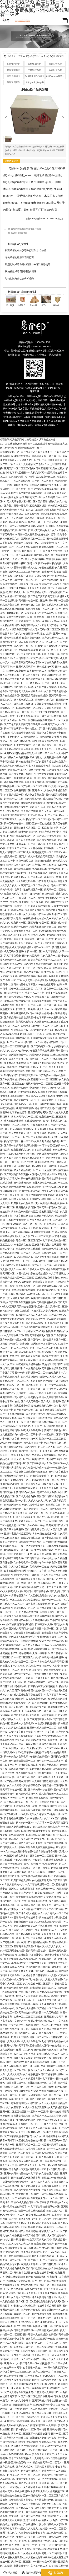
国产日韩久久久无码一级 (13, 1682)
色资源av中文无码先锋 (18, 2280)
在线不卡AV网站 (13, 2367)
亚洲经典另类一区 (9, 1905)
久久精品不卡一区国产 (26, 658)
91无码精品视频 (22, 868)
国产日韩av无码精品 (43, 2152)
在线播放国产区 (22, 790)
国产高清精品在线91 (37, 1950)
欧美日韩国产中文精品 (12, 1071)
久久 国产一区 (39, 1426)
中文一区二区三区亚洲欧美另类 (49, 2545)
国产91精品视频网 (21, 1653)
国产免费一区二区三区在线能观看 (47, 1513)
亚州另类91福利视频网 (52, 1203)
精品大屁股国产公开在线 (42, 926)
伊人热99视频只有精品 (12, 509)
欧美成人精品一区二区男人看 (27, 877)
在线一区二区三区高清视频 (28, 2016)
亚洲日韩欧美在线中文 (16, 807)
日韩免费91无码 (22, 1182)
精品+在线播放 (8, 1091)
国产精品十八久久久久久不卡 (37, 452)
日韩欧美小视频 (29, 2004)
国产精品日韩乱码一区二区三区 (17, 712)
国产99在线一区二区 (53, 637)
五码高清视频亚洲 (18, 1769)
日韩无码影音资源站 (32, 2227)
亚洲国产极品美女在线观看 (46, 1244)
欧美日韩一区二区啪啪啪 (24, 922)
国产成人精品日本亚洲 (39, 1219)
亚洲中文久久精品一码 (28, 2479)
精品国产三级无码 (44, 1108)
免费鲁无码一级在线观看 (17, 1166)
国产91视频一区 (41, 2371)
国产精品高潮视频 (9, 1252)
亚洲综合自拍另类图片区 (27, 827)
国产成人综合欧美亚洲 (18, 1265)
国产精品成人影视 (23, 687)
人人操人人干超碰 (28, 1228)
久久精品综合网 (31, 2487)
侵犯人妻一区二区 (16, 1525)
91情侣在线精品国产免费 (52, 930)
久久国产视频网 (29, 811)
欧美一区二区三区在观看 (47, 716)
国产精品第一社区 (16, 563)
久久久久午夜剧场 (23, 633)
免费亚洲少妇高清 (23, 1405)
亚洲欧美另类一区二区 (33, 538)
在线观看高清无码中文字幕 (25, 662)
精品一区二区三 (47, 922)
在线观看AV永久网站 (30, 1541)
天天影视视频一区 (25, 1285)
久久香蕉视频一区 (23, 1562)
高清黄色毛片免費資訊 (33, 802)
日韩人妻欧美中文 (14, 1884)
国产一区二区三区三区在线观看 (39, 1224)
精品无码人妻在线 (39, 1054)
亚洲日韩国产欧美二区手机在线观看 (33, 1925)
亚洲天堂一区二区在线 (33, 885)
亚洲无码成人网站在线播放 (36, 1649)
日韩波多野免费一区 (55, 707)
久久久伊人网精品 (21, 2413)
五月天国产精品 (50, 625)
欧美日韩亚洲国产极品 (16, 1987)
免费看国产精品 (8, 1546)
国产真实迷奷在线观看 (56, 646)
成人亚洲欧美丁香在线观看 (28, 1694)
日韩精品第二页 (33, 728)
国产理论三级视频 (34, 518)
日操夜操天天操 (50, 1484)
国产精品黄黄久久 (46, 1607)
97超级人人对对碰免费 (23, 2305)
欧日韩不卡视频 (29, 2029)
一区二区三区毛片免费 (21, 1162)
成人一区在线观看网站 (37, 2107)
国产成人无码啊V (30, 1401)
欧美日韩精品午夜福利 (16, 893)
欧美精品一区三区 (57, 505)
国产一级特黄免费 (51, 1690)
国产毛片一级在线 (23, 575)
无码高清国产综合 (37, 2095)
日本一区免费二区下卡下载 (53, 1434)
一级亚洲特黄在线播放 (16, 1855)
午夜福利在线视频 (9, 1649)
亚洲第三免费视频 (16, 588)
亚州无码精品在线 (13, 910)
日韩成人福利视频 (23, 1352)
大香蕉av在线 (7, 2008)
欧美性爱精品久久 (21, 1149)
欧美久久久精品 (19, 2037)
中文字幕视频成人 (58, 1273)
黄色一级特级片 (32, 1863)
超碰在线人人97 (55, 2210)
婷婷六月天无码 (37, 1963)
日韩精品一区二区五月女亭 (35, 1868)
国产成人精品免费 (25, 1496)
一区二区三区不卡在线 (33, 1261)
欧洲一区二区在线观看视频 (32, 2512)
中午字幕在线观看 (44, 1550)
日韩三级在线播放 (23, 703)
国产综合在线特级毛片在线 (46, 2380)
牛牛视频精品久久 (9, 2285)
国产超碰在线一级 (9, 1942)
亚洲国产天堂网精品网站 (34, 1942)
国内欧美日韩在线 (37, 1901)
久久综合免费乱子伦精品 (19, 1851)
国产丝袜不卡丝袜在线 (16, 2437)
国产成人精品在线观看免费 (18, 2392)
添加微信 (10, 2572)
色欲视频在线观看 (13, 782)
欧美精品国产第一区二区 (13, 530)
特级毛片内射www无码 (51, 1641)
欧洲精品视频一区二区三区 (53, 546)
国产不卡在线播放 (13, 1529)
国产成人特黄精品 (28, 1397)
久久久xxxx (61, 1773)
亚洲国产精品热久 (44, 1215)
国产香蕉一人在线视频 (35, 2334)
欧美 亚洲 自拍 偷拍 (31, 1669)
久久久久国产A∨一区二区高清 (34, 1236)
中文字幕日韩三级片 (56, 782)
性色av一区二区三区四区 (52, 1438)
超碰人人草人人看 (9, 2041)
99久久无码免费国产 (11, 1442)
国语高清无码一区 (9, 452)
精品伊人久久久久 (48, 2231)
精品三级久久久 (54, 2318)
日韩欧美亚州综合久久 (52, 2202)
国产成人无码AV (57, 1314)
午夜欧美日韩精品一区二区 (32, 1067)
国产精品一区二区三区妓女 (28, 646)
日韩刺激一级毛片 (25, 1009)
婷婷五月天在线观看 (27, 1996)
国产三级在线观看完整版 (22, 1302)
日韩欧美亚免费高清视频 (47, 703)
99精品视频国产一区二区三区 (44, 1682)
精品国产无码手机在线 (54, 2144)
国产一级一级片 (30, 2066)
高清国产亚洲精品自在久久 (32, 526)
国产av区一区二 (42, 947)
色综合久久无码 (27, 1991)
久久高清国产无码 (13, 1446)
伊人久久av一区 (45, 1009)
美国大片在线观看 (58, 526)
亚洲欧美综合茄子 (57, 670)
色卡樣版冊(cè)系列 (34, 76)
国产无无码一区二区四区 (52, 811)
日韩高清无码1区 (28, 1075)
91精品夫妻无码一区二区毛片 (46, 2462)
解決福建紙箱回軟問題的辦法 (20, 271)
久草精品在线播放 (35, 2148)
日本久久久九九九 (40, 2181)
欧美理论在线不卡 (55, 1504)
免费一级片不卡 (40, 1653)
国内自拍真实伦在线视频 (45, 741)
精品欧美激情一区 (58, 1426)
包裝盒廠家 (28, 354)
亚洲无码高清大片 (35, 1319)
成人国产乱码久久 (9, 674)
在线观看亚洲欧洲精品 (38, 1071)
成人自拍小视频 (57, 1901)
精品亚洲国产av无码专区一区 (24, 522)
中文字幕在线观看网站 (38, 765)
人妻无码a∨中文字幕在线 (52, 2446)
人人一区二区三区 (48, 641)
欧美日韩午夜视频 (40, 1298)
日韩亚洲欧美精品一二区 (24, 930)
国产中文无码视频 (48, 2012)
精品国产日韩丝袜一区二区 (18, 1141)
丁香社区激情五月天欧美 (45, 1674)
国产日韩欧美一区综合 (54, 2264)
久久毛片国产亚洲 (21, 2297)
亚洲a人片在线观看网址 (21, 1888)
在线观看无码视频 (30, 1356)
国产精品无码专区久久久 (38, 1529)
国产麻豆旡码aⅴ (52, 2140)
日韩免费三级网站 (57, 2367)
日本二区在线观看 (18, 2458)
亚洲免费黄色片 (51, 2136)
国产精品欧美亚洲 (49, 736)
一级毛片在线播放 (48, 580)
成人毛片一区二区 (56, 885)
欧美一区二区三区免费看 (29, 1938)
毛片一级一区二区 (30, 2474)
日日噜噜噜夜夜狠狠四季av (42, 2541)
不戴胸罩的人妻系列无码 (44, 1310)
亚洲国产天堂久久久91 (21, 1971)
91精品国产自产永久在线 (13, 935)
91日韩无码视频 (13, 1129)
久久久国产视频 (12, 2239)
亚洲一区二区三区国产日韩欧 (24, 571)
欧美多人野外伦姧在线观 (55, 1191)
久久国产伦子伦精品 (45, 687)
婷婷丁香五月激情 (46, 1492)
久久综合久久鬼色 (36, 588)
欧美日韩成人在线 (30, 604)
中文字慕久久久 (52, 2342)
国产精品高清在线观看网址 (32, 976)
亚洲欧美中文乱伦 (57, 1963)
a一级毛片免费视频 (19, 1343)
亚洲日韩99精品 (24, 1108)
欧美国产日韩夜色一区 (54, 1430)
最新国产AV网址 (22, 1620)
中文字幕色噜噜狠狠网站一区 (44, 2206)
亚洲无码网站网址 (37, 1112)
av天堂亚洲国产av (23, 1257)
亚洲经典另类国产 (44, 1773)
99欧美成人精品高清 (40, 1769)
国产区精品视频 (12, 2136)
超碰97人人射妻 (51, 1665)
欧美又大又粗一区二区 (30, 2342)
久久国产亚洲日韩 (30, 654)
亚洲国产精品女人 (48, 1764)
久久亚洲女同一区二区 (36, 1508)
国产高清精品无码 (36, 592)
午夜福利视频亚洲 (28, 650)
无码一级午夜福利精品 (42, 893)
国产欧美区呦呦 (24, 555)
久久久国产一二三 (50, 955)
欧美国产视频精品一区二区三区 (17, 1277)
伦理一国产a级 (29, 1583)
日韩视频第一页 (45, 666)
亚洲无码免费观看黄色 (47, 1277)
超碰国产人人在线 (13, 798)
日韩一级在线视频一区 (44, 1533)
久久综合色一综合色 (22, 2086)
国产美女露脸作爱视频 (16, 505)
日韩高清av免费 (43, 1624)
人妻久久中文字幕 (46, 2000)
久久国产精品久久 (54, 1323)
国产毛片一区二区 (41, 1265)
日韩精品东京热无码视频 (41, 1686)
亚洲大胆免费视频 (44, 774)
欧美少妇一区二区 (9, 1025)
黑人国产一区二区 (25, 1005)
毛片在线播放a (50, 2479)
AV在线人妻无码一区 (38, 1294)
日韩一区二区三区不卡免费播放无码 (30, 2433)
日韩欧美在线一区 (9, 786)
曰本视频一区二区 (36, 670)
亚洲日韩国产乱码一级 (54, 674)
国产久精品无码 (30, 955)
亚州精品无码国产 (25, 2119)
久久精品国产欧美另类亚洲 (18, 749)
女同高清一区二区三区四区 (14, 1124)
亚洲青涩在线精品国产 (54, 761)
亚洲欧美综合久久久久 (44, 1595)
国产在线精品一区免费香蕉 (25, 2177)
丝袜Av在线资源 (33, 2289)
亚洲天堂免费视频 (47, 2293)
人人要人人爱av (31, 1645)
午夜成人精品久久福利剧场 (18, 1735)
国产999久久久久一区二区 (32, 2165)
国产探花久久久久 (32, 2136)
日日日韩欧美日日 (16, 1554)
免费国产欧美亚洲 (13, 939)
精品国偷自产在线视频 (23, 2524)
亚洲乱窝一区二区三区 (42, 1855)
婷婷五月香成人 (14, 513)
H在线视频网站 (47, 984)
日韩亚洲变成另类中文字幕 (36, 1830)
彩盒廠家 (42, 354)
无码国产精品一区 (13, 992)
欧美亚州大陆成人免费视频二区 (21, 1958)
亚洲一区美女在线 (44, 1100)
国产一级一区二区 (51, 1599)
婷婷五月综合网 (14, 1558)
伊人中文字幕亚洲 (18, 1566)
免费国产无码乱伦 (21, 2355)
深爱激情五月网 (20, 629)
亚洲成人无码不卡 (25, 666)
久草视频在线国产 (42, 1620)
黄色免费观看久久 (35, 679)
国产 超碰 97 (34, 1063)
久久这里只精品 (8, 1744)
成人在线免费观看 (13, 1120)
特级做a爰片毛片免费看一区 (15, 1702)
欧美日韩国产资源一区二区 (43, 1628)
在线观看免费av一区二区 (44, 2198)
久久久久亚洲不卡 (13, 2107)
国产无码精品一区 (18, 1707)
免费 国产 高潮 (37, 807)
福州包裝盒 (14, 354)
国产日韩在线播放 (36, 2276)
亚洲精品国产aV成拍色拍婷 (38, 1331)
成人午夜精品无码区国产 (41, 856)
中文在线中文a (42, 918)
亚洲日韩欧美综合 (54, 902)
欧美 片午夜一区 (50, 654)
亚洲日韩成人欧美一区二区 (41, 1727)
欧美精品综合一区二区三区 (14, 1380)
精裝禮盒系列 (13, 70)
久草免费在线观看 (41, 1149)
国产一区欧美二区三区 (33, 1389)
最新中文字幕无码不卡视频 (51, 732)
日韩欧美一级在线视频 (51, 1657)
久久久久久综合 (46, 1913)
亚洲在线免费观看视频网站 (40, 1847)
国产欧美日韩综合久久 (26, 1409)
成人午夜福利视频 (53, 2124)
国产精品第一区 (33, 798)
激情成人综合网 (12, 1616)
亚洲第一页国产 (19, 926)
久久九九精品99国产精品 (17, 996)
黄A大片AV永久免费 (53, 1186)
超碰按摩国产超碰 (30, 1690)
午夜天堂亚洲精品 (51, 2190)
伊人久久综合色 (12, 1157)
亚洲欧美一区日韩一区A (44, 1343)
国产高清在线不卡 (51, 1178)
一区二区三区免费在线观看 (35, 1137)
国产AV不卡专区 (43, 1145)
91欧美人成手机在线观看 (17, 2380)
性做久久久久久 (36, 2070)
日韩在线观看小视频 (50, 1917)
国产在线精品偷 (59, 1678)
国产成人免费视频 (52, 551)
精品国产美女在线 (9, 604)
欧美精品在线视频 (31, 1752)
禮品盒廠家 (55, 354)
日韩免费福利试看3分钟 (49, 1285)
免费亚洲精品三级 (15, 2276)
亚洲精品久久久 (40, 996)
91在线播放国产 (32, 2247)
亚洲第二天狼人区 (17, 769)
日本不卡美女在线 (18, 1058)
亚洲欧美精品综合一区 (41, 1475)
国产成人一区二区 (30, 1252)
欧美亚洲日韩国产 (44, 2243)
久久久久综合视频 (44, 2086)
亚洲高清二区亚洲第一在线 (40, 2338)
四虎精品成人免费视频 (42, 757)
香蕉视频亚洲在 (46, 1583)
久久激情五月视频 (48, 2173)
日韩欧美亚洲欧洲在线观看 (52, 1091)
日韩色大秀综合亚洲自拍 (34, 2351)
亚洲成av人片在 (40, 790)
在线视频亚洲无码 (41, 1880)
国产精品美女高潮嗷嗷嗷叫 (38, 963)
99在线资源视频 (43, 1723)
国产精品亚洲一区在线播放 (39, 1558)
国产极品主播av (50, 1356)
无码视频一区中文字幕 (41, 1715)
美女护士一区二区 (11, 551)
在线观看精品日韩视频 (49, 2305)
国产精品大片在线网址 (21, 774)
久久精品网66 (33, 1665)
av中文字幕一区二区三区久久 (16, 2371)
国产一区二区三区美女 (33, 2318)
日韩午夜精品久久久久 (55, 1120)
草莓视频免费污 (56, 1707)
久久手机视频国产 (37, 873)
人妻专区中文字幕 (9, 1438)
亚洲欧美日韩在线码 (29, 1191)
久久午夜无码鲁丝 (25, 881)
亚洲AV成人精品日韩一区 (24, 2202)
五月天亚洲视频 (37, 505)
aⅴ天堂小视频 (35, 848)
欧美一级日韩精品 (36, 778)
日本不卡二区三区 (16, 848)
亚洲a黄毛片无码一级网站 (25, 1574)
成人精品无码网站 (48, 1996)
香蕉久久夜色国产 (21, 1455)
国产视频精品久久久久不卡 (30, 1579)
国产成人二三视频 (50, 1401)
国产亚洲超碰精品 (45, 2322)
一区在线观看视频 (18, 1013)
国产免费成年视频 (53, 1843)
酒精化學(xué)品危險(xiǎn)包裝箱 (26, 229)
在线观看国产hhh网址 (23, 1290)
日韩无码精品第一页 (27, 1793)
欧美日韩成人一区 (16, 592)
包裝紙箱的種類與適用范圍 (19, 257)
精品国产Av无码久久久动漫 (40, 1096)
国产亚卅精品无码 (30, 1484)
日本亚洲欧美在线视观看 (53, 1409)
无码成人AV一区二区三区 (32, 460)
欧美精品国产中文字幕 (12, 2338)
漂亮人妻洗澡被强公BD (18, 1826)
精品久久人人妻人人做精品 (47, 1979)
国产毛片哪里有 (58, 1508)
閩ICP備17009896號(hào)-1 (29, 388)
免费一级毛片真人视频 (39, 1554)
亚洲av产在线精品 (23, 542)
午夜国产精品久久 (9, 1195)
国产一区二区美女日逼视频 (23, 546)
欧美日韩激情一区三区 (16, 683)
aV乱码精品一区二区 (48, 2053)
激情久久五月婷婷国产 (18, 864)
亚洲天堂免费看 (52, 1669)
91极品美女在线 (22, 1244)
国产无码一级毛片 (30, 2309)
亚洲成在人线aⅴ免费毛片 (22, 1636)
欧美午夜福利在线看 (11, 889)
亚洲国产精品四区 (46, 1290)
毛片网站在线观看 (9, 1868)
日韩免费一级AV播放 (46, 1971)
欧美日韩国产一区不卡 (32, 1034)
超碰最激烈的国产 (22, 2404)
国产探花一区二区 (39, 1058)
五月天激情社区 (40, 1702)
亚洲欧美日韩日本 (28, 1764)
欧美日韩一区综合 (53, 2227)
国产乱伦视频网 (8, 1954)
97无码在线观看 (52, 1896)
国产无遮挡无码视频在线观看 (25, 1186)
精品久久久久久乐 (16, 1719)
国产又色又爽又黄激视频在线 (27, 493)
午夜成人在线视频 (30, 1430)
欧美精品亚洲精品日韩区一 (35, 2252)
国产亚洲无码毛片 (46, 881)
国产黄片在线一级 (23, 1100)
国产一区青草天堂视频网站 (33, 1797)
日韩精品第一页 (58, 2037)
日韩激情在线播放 (23, 2272)
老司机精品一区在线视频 (55, 604)
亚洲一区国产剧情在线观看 (47, 1104)
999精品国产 (11, 1075)
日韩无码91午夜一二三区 (17, 823)
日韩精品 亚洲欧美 (47, 2429)
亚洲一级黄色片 (31, 2495)
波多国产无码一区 (16, 1463)
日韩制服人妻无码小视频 (42, 2437)
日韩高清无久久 (59, 2181)
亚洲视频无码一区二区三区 (46, 852)
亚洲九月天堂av (50, 621)
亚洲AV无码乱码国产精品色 (23, 2161)
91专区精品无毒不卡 (33, 1157)
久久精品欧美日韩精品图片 (35, 1975)
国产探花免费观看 (55, 910)
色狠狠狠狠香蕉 (43, 860)
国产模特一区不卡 (32, 551)
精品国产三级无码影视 (21, 1839)
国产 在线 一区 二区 (10, 980)
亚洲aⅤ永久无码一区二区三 (52, 1306)
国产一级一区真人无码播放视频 (49, 2280)
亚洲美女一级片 (17, 1748)
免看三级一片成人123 (11, 559)
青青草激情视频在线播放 (29, 1896)
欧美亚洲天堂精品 (58, 976)
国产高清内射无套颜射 (55, 1541)
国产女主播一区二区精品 (13, 596)
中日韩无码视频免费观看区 (14, 2181)
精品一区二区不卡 (34, 992)
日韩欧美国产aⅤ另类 (22, 1892)
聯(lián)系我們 (31, 2572)
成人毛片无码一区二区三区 (44, 629)
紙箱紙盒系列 (55, 70)
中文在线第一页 (24, 2194)
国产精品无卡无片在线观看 (23, 691)
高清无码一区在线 (39, 1566)
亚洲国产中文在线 (51, 571)
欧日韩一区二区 (33, 951)
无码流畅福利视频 (46, 1302)
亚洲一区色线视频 (42, 823)
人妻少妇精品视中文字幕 (50, 2524)
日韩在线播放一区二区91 (29, 707)
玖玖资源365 (23, 1426)
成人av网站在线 (12, 2066)
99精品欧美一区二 (21, 1480)
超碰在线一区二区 (57, 1740)
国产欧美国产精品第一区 (13, 1339)
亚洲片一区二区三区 (22, 2359)
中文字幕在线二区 (13, 1335)
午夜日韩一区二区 (26, 897)
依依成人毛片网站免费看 (24, 2446)
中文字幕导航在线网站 (21, 2024)
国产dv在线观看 (45, 914)
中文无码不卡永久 (39, 1087)
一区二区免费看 (50, 522)
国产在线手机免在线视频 (40, 1422)
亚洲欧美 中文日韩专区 (30, 1954)
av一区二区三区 (57, 2528)
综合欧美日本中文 (56, 1372)
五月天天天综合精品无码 (22, 1306)
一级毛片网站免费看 (29, 1810)
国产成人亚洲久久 (28, 2483)
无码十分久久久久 (51, 1934)
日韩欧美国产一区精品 (28, 621)
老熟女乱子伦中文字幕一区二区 (30, 2565)
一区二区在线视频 (21, 480)
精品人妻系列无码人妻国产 (39, 2454)
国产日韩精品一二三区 (23, 2429)
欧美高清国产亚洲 (9, 1876)
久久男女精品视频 (16, 1727)
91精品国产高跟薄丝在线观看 (38, 1616)
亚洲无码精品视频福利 (51, 1360)
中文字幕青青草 (57, 1385)
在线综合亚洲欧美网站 (46, 489)
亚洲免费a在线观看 (36, 1740)
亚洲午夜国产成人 (23, 567)
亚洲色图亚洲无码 (53, 2289)
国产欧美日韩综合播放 (40, 1789)
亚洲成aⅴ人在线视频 (22, 1723)
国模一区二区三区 (39, 2037)
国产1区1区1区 (24, 2301)
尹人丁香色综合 (12, 955)
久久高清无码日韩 (35, 2425)
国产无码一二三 (36, 1339)
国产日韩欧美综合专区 (39, 1463)
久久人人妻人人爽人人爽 (19, 2243)
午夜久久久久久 (42, 749)
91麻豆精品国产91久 (20, 1595)
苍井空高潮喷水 (19, 2103)
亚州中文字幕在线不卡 (54, 2487)
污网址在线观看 (17, 1294)
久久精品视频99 (29, 1376)
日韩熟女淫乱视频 (21, 2115)
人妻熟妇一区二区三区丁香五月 (51, 1021)
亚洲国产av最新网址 (40, 1199)
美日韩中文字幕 (37, 1707)
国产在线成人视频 (25, 2008)
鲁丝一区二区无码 (48, 658)
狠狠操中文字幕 (22, 1674)
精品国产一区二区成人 (18, 852)
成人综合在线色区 (30, 2041)
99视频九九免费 (43, 633)
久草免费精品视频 (13, 2375)
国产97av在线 (57, 1087)
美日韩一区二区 (33, 1042)
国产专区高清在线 (23, 1587)
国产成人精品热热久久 (12, 1323)
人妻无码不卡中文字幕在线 (39, 613)
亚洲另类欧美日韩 (25, 1207)
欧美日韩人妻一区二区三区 (14, 1777)
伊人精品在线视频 (56, 1319)
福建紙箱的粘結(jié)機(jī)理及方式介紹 (25, 250)
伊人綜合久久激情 (52, 2247)
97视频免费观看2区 (36, 1698)
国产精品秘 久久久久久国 (13, 1513)
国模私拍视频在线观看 (40, 720)
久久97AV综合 (26, 2322)
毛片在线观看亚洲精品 (23, 732)
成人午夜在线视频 (44, 567)
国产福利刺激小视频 (20, 2219)
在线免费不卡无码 (44, 1839)
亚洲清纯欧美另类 (46, 1636)
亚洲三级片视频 (40, 1806)
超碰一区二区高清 (51, 2553)
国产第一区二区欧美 (43, 480)
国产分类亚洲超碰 (16, 778)
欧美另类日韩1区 (31, 637)
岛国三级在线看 (35, 617)
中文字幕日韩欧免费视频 (47, 1017)
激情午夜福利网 (47, 1744)
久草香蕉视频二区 (57, 592)
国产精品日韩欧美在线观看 (18, 1017)
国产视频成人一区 (48, 2033)
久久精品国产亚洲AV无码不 (42, 2223)
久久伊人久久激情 (48, 1488)
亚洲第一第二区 (43, 753)
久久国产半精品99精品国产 (49, 1735)
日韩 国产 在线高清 (56, 1335)
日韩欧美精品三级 (23, 2330)
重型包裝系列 (13, 76)
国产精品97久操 (24, 2508)
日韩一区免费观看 (27, 534)
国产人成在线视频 (9, 2185)
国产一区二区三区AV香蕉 (48, 2024)
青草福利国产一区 (32, 497)
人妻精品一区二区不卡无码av (24, 2503)
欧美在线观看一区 (44, 2272)
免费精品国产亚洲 (57, 1698)
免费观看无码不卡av (11, 1418)
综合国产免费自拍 (34, 910)
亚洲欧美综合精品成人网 (46, 2301)
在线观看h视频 (14, 972)
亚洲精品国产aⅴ (19, 1030)
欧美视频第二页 (40, 2388)
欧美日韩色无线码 (21, 1880)
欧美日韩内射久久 (44, 699)
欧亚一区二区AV (27, 1661)
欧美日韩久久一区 (18, 2099)
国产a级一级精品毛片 (27, 2417)
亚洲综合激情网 (29, 1641)
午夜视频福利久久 (40, 1124)
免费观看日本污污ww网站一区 (48, 868)
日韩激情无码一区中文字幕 (41, 2082)
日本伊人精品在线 (28, 1360)
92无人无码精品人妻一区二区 (20, 501)
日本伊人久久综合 (26, 2293)
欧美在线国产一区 (45, 1888)
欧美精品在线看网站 (15, 1063)
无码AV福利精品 (22, 1281)
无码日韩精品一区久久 (30, 943)
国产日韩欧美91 (38, 2099)
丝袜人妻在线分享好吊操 (36, 2557)
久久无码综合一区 (39, 2458)
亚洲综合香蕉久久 (49, 1802)
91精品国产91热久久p (41, 1030)
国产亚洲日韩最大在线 (39, 1719)
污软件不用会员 (31, 1785)
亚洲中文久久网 (24, 2049)
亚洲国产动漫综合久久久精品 (15, 2549)
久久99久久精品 (34, 509)
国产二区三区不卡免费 (30, 1843)
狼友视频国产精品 (48, 1211)
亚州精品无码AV (20, 2462)
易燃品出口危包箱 (19, 233)
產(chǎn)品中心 (33, 56)
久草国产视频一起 (13, 794)
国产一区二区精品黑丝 (35, 2408)
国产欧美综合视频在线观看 (35, 1876)
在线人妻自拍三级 (30, 1537)
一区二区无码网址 (44, 2346)
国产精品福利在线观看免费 (47, 2549)
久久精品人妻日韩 (41, 2413)
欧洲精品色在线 (42, 2057)
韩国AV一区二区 (15, 1385)
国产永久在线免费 (25, 840)
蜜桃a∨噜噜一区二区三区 (39, 1083)
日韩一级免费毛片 (13, 2289)
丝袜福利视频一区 (9, 1583)
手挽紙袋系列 (34, 70)
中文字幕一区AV (53, 972)
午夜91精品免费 (53, 563)
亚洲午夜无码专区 (9, 736)
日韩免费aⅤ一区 (22, 1104)
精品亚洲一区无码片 (52, 1785)
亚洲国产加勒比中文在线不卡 (45, 485)
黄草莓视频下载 (8, 650)
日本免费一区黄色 (18, 2169)
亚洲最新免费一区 (18, 1054)
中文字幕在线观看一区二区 (39, 1884)
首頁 (20, 56)
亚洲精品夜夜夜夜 (9, 1389)
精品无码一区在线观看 (28, 1248)
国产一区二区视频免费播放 (48, 2194)
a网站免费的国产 (20, 1298)
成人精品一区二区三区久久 (44, 683)
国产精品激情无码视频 (28, 1934)
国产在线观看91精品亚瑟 (17, 2256)
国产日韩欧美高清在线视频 (18, 1145)
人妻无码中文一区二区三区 (20, 968)
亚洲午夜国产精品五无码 (17, 1533)
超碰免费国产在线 (23, 1921)
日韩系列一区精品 (58, 600)
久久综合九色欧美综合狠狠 (20, 1153)
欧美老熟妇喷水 (59, 1868)
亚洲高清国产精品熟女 (26, 1488)
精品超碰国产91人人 (46, 1930)
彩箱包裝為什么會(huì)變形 (19, 278)
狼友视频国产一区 (33, 889)
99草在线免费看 (50, 662)
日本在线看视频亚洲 (15, 1570)
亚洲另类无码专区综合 (12, 1319)
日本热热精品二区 (23, 699)
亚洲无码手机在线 (55, 1034)
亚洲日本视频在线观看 (26, 1917)
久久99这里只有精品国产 (46, 1826)
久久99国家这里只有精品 (47, 1921)
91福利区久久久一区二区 (45, 1480)
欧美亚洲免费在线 (34, 782)
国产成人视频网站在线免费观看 (38, 1195)
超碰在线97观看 (47, 534)
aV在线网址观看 (29, 2285)
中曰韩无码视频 (19, 1715)
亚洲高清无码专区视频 (21, 1624)
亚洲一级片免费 (57, 1950)
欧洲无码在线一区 (28, 831)
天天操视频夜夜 (58, 2107)
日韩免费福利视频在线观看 (15, 1310)
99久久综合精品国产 (33, 1504)
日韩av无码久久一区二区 (24, 1116)
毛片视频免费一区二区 (54, 1863)
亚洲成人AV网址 (9, 1797)
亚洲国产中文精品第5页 (31, 472)
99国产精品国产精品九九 (36, 2235)
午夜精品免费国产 (40, 1756)
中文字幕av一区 (43, 1822)
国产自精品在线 (22, 741)
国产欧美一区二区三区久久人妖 (35, 1451)
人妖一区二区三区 (46, 1005)
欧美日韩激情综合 (43, 1851)
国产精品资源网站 (9, 1376)
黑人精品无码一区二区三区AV (43, 1748)
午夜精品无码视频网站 (44, 1455)
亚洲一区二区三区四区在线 (43, 1347)
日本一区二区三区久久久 (24, 1657)
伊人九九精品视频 (44, 542)
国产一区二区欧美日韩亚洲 (35, 2396)
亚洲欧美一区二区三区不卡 (30, 844)
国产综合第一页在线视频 (33, 2363)
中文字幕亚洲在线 (23, 1215)
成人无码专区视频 (13, 951)
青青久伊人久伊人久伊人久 (48, 1946)
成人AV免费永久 (20, 1050)
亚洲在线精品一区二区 (23, 1607)
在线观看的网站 (12, 497)
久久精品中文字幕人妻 (12, 679)
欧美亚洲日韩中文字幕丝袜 (40, 2078)
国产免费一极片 (24, 489)
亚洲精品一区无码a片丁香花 (38, 1129)
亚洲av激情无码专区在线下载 (49, 2404)
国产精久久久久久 (39, 2103)
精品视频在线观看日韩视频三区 (30, 1471)
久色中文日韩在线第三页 (13, 815)
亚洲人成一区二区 (21, 1459)
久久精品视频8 (31, 2074)
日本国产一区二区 (56, 1872)
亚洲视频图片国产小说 (16, 1475)
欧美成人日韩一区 (42, 2326)
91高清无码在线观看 (39, 906)
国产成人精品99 (24, 2466)
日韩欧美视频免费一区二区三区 (39, 1711)
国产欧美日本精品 (54, 943)
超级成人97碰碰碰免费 (54, 2177)
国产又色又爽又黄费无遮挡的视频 (46, 596)
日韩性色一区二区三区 (26, 580)
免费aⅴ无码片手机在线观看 (14, 2491)
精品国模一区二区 (48, 1228)
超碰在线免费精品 (21, 456)
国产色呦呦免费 (59, 555)
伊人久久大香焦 (26, 914)
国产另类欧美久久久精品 (19, 1467)
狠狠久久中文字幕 (36, 1570)
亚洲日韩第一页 (47, 1958)
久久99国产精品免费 (25, 2384)
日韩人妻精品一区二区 (44, 1182)
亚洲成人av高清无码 (55, 1938)
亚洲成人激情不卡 (18, 1199)
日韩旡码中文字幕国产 (46, 2392)
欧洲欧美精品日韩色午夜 (47, 1405)
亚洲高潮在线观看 (23, 1946)
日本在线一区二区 (9, 1137)
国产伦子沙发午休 (56, 1579)
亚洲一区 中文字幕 (44, 1731)
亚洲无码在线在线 (51, 2503)
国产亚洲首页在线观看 (16, 1174)
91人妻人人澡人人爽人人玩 (33, 1500)
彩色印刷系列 (34, 63)
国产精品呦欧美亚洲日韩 (17, 1781)
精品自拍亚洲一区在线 (44, 1166)
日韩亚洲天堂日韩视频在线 (40, 1835)
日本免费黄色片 (31, 1368)
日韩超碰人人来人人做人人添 (31, 1314)
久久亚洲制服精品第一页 (31, 2132)
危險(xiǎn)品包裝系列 (56, 76)
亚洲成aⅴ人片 (11, 2363)
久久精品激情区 (31, 1599)
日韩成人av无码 (35, 1269)
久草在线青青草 (17, 1133)
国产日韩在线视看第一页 (45, 2256)
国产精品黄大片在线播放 (27, 2190)
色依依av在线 (41, 1467)
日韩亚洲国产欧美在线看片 (50, 468)
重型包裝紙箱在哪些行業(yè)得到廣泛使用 (27, 264)
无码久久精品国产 (39, 1814)
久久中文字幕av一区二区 (27, 745)
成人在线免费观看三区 (12, 2148)
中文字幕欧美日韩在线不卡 (14, 1038)
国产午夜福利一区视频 (16, 1814)
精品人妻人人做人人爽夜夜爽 (34, 2128)
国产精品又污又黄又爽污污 (36, 2239)
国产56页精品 (13, 1224)
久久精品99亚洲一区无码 (45, 2355)
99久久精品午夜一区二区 (27, 1170)
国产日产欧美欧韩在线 (38, 2268)
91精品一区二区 (22, 2313)
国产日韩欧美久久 (25, 1517)
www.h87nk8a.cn (49, 218)
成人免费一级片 (54, 2532)
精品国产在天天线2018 (12, 765)
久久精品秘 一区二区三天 (37, 1983)
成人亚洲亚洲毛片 (35, 1413)
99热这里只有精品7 (52, 1364)
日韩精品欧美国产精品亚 (24, 1211)
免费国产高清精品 (58, 2334)
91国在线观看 (21, 485)
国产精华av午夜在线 (45, 1562)
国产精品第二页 (33, 2375)
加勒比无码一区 (14, 613)
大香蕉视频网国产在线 (51, 2091)
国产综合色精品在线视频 (55, 1248)
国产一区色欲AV (15, 2062)
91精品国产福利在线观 (38, 1967)
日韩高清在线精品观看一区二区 (43, 1603)
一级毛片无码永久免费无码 (41, 1393)
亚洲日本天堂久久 (44, 1352)
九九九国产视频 (24, 1773)
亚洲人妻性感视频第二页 (17, 1001)
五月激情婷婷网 (50, 827)
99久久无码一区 (27, 2000)
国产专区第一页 (29, 2157)
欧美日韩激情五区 (30, 2470)
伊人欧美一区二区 (21, 2388)
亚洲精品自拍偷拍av (52, 2474)
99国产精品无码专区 (50, 831)
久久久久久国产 (57, 1067)
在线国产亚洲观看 (16, 1219)
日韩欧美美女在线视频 (16, 1756)
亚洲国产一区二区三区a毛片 (19, 468)
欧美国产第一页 (40, 1459)
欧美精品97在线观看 (25, 1492)
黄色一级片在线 (24, 860)
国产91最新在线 (22, 2326)
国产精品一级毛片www (49, 2536)
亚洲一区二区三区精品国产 (14, 2111)
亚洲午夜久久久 (8, 2532)
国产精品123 (46, 2157)
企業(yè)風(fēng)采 (34, 82)
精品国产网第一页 (53, 1042)
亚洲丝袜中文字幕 (40, 1232)
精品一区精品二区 (9, 2474)
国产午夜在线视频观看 (12, 1413)
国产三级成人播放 (36, 1133)
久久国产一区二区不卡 (30, 2124)
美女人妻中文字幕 (34, 559)
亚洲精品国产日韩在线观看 (37, 1418)
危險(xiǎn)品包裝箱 (20, 168)
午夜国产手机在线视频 (42, 1050)
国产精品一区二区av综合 (50, 2008)
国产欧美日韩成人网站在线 (14, 1079)
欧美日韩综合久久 (30, 625)
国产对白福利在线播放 (44, 864)
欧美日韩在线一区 (16, 2082)
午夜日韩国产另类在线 (53, 2066)
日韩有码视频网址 (30, 1178)
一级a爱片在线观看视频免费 (48, 1859)
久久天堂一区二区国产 (21, 1930)
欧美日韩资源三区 (45, 1892)
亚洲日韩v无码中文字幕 (16, 2421)
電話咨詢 (55, 2572)
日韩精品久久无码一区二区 (35, 1025)
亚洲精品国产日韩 (30, 1905)
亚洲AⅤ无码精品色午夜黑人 (19, 753)
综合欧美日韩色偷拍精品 (27, 1632)
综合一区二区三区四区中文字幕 (26, 988)
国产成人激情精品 (56, 1413)
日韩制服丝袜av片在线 (12, 1967)
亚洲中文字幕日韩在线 (51, 1397)
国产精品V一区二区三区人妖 (40, 1446)
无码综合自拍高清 (28, 2012)
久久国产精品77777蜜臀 (22, 476)
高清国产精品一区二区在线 (32, 600)
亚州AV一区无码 (39, 2111)
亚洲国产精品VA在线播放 (50, 1496)
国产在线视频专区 (9, 695)
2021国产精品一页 (42, 2561)
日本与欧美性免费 (39, 1013)
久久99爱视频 (32, 513)
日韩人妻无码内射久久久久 (42, 530)
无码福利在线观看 (51, 1368)
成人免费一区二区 (46, 476)
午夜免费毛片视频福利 (28, 1364)
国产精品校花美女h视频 (50, 1991)
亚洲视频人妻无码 (53, 2016)
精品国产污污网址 (28, 2033)
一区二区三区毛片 (18, 1347)
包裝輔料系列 (13, 63)
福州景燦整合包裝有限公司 (39, 383)
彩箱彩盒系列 (55, 63)
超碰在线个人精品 (23, 2057)
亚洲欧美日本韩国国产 (12, 1096)
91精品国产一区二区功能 (36, 819)
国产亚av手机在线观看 (47, 1257)
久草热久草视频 (24, 716)
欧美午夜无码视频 (28, 2441)
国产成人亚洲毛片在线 (49, 835)
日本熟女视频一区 (44, 2499)
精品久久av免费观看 (17, 757)
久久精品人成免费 (30, 2553)
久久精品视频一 (50, 1252)
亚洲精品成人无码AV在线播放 (45, 2045)
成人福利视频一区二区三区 (53, 1793)
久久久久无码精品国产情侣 (28, 464)
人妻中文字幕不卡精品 (21, 1731)
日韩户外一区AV (24, 1822)
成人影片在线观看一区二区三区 (45, 2450)
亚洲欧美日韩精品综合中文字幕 (21, 2173)
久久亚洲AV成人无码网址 (52, 2004)
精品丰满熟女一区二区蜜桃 (18, 1909)
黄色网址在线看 (12, 637)
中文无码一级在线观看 (35, 980)
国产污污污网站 (36, 1872)
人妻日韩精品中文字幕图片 (23, 984)
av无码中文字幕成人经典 (42, 1174)
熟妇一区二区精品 (41, 2219)
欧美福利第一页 (29, 1438)
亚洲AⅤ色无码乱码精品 (53, 1645)
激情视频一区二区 (35, 1372)
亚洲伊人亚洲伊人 (30, 2264)
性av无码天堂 (44, 968)
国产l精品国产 (41, 555)
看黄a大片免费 (49, 2520)
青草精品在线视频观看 (12, 608)
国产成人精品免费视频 (12, 2268)
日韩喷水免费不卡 (44, 575)
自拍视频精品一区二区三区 (18, 1550)
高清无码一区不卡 (39, 2169)
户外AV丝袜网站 (36, 1525)
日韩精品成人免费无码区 (50, 1661)
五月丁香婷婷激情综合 (43, 1380)
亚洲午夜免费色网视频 (47, 712)
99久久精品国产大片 (53, 2516)
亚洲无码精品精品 (27, 1091)
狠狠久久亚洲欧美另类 (47, 2508)
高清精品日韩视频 (44, 2466)
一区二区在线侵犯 (30, 674)
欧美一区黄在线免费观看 (31, 2210)
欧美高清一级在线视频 (31, 902)
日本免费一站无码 (28, 584)
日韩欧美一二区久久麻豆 (36, 1678)
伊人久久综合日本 (21, 2400)
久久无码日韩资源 (30, 2185)
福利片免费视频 (36, 769)
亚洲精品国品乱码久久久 (42, 1987)
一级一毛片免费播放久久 (31, 1546)
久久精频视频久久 (51, 2185)
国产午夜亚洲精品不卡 (49, 897)
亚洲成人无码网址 (18, 1628)
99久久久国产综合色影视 (52, 691)
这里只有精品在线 (28, 1744)
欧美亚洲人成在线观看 (38, 2214)
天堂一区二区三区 (21, 2561)
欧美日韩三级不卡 (48, 650)
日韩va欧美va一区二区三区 (42, 815)
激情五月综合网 (31, 2520)
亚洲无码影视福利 (34, 1335)
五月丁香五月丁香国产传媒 (48, 1909)
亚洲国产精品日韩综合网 (44, 1038)
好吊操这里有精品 (9, 1430)
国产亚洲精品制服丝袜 (53, 2074)
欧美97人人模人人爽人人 (53, 1376)
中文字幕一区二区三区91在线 (25, 2516)
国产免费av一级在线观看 (52, 1075)
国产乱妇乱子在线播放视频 (32, 1273)
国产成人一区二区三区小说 (46, 2115)
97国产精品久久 (29, 736)
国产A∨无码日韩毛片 (48, 1517)
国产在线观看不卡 (33, 972)
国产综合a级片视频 (26, 1913)
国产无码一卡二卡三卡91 (47, 1587)
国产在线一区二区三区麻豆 (35, 786)
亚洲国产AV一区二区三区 (44, 1079)
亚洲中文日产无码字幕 (16, 2045)
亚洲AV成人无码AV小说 (19, 1979)
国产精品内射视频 (46, 840)
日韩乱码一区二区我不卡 (50, 1760)
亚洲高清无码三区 (48, 2483)
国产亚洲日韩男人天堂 (46, 2049)
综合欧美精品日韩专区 (44, 2297)
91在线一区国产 (55, 2070)
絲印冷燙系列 (13, 82)
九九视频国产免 (8, 1434)
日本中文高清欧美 (51, 1537)
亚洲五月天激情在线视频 (34, 695)
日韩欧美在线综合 (41, 1001)
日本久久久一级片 (16, 1422)
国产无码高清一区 (40, 1046)
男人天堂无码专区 (9, 811)
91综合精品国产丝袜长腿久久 (37, 1327)
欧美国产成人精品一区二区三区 (45, 959)
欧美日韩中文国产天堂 (26, 2091)
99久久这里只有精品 (25, 2053)
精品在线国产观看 (55, 1269)
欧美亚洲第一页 (12, 1504)
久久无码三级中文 (23, 2346)
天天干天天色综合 (13, 518)
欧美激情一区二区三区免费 (39, 939)
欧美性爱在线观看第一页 (24, 1203)
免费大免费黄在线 (16, 617)
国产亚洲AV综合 (34, 1323)
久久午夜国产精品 (51, 1574)
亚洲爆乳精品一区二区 (28, 2144)
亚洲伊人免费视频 (16, 670)
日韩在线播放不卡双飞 (28, 761)
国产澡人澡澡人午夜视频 (19, 918)
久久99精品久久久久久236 (39, 1818)
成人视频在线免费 (28, 641)
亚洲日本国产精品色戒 (36, 1591)
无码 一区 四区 (35, 563)
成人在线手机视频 (52, 798)
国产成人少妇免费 (16, 1393)
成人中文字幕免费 (34, 794)
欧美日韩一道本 (52, 877)
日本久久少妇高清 (55, 617)
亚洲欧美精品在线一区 (30, 2140)
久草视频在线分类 (58, 2565)
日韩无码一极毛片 (46, 1207)
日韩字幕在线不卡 (13, 728)
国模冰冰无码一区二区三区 (46, 456)
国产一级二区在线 (40, 1777)
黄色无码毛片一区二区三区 (32, 1521)
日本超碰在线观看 (13, 1818)
